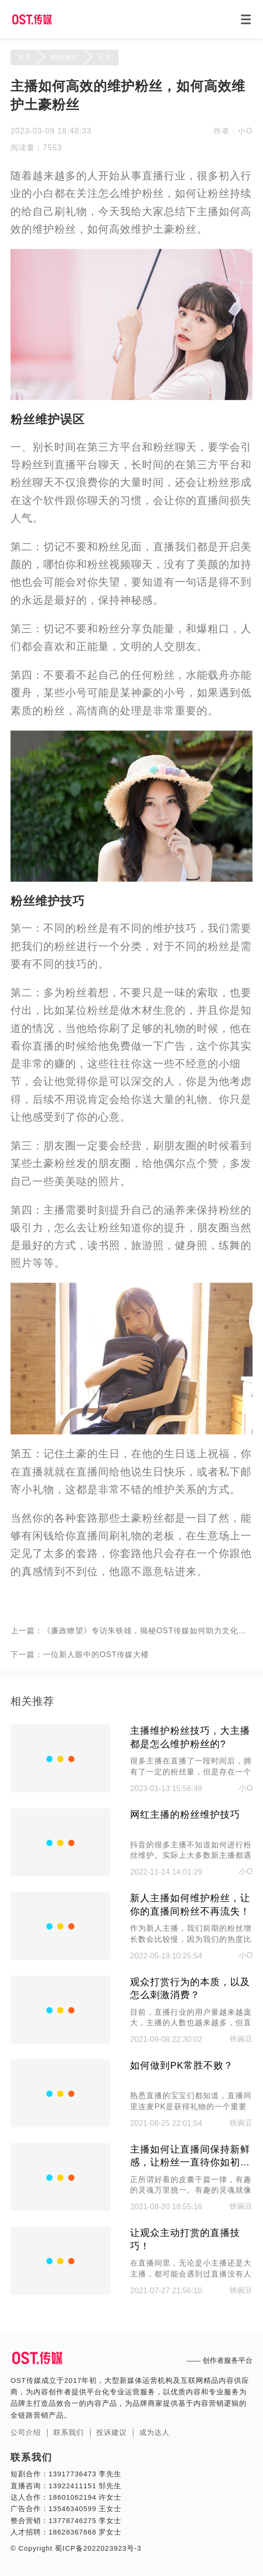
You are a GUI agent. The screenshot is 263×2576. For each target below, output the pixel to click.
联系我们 (68, 2432)
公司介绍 (25, 2432)
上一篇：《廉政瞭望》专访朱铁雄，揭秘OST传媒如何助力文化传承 (131, 1630)
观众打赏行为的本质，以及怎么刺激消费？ (190, 1988)
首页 (25, 57)
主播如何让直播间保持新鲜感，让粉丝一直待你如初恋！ (190, 2156)
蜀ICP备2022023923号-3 (97, 2548)
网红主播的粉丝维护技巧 (185, 1814)
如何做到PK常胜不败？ (181, 2065)
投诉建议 (111, 2432)
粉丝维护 (65, 57)
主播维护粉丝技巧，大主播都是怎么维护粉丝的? (190, 1737)
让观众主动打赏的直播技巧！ (185, 2239)
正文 (105, 57)
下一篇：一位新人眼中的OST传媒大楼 (79, 1654)
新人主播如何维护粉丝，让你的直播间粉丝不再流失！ (190, 1905)
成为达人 (154, 2432)
